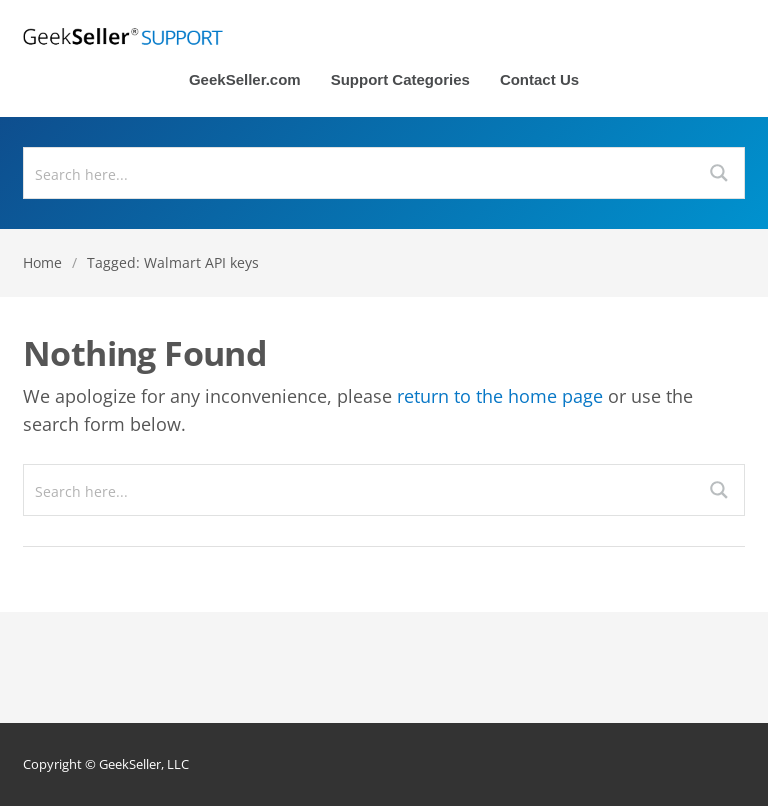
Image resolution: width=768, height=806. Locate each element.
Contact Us (539, 80)
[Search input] (360, 173)
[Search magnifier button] (719, 173)
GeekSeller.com (245, 80)
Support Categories (400, 80)
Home (42, 262)
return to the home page (500, 396)
